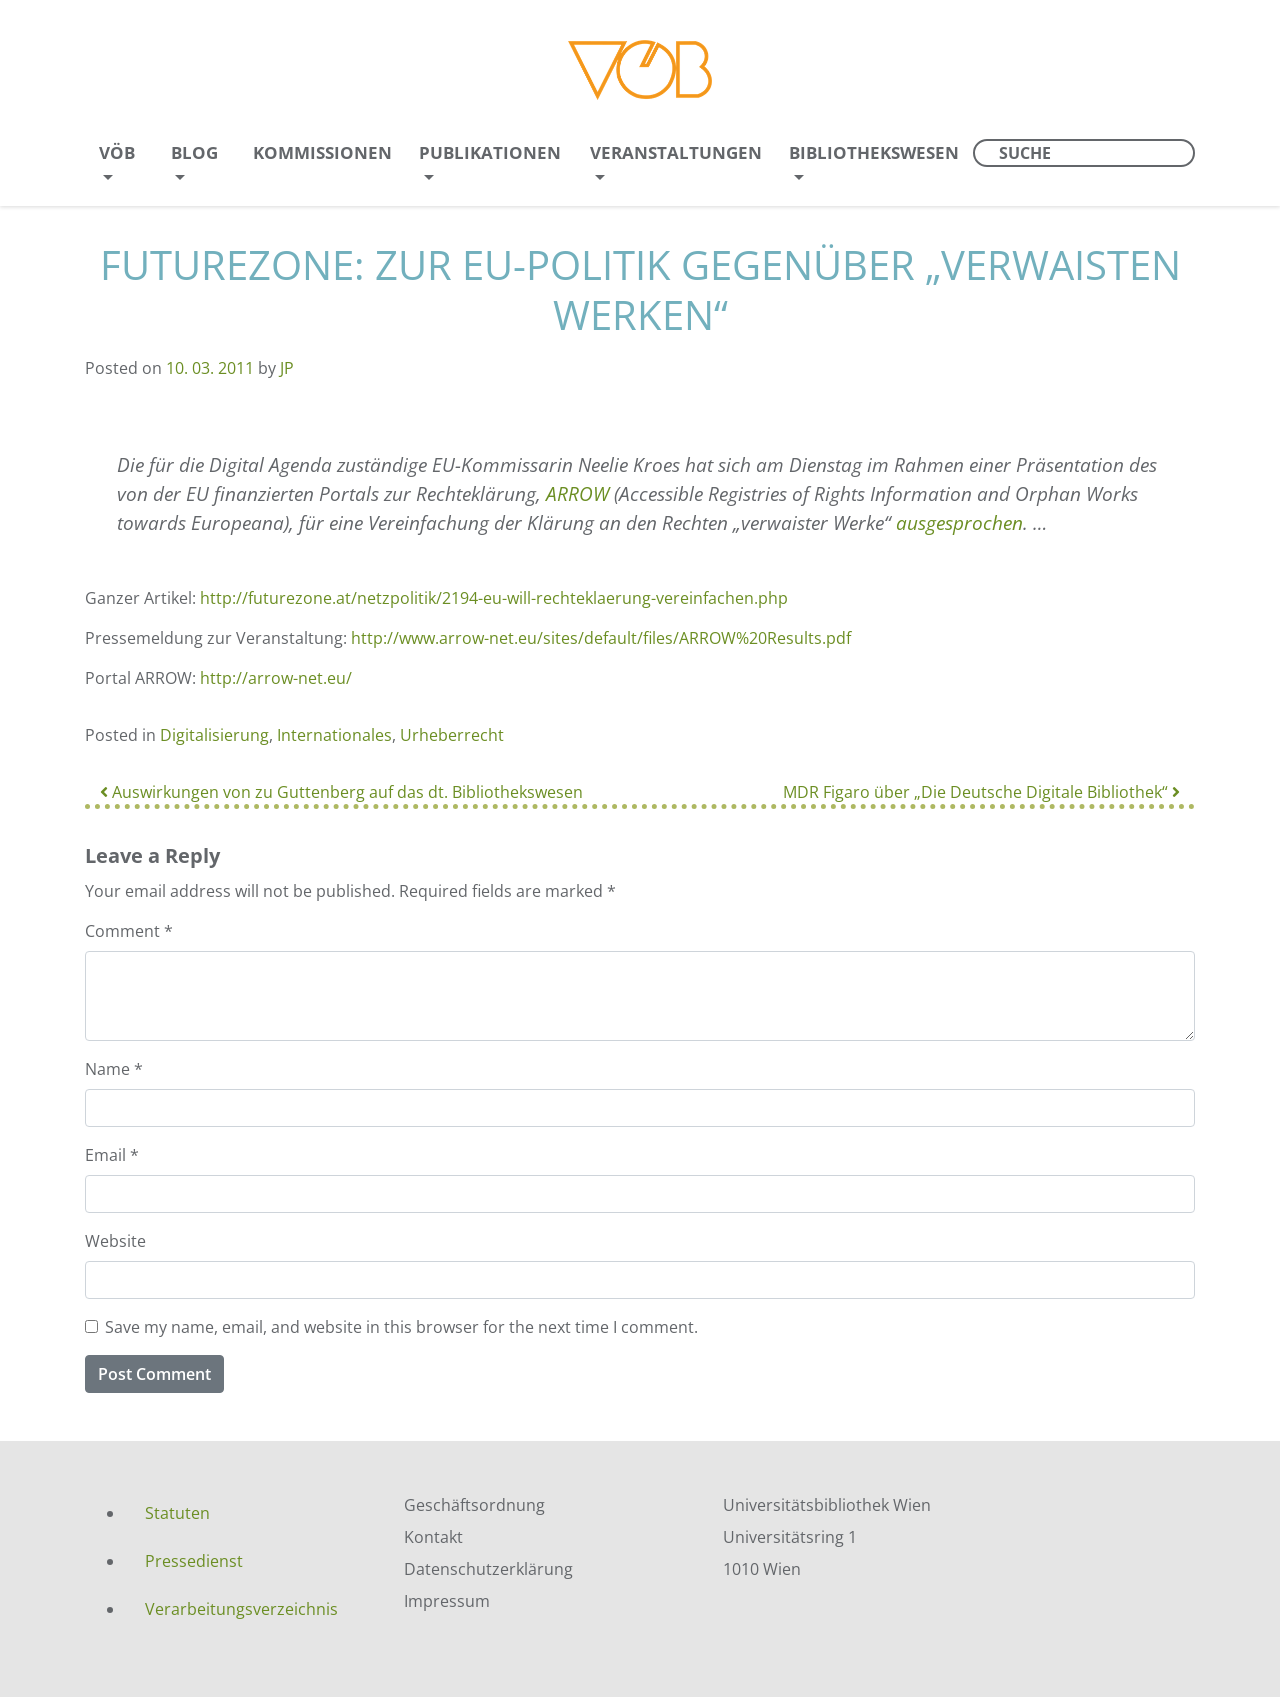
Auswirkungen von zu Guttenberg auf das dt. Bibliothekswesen (341, 792)
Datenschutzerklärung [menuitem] (488, 1569)
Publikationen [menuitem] (490, 152)
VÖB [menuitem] (117, 152)
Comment (129, 931)
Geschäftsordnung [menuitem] (474, 1505)
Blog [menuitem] (194, 152)
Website (115, 1241)
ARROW (577, 493)
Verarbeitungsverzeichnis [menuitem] (241, 1609)
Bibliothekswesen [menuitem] (874, 152)
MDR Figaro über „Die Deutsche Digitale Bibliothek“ (981, 792)
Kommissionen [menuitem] (322, 152)
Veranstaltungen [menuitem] (676, 152)
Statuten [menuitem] (177, 1513)
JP (287, 368)
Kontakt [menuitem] (433, 1537)
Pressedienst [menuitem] (194, 1561)
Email (112, 1155)
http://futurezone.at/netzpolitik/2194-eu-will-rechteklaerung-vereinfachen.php (494, 598)
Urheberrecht (452, 735)
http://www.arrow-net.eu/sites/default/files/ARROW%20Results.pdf (601, 638)
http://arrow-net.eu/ (276, 678)
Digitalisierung (214, 735)
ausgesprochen (959, 522)
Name (114, 1069)
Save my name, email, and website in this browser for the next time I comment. (401, 1327)
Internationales (334, 735)
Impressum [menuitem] (447, 1601)
